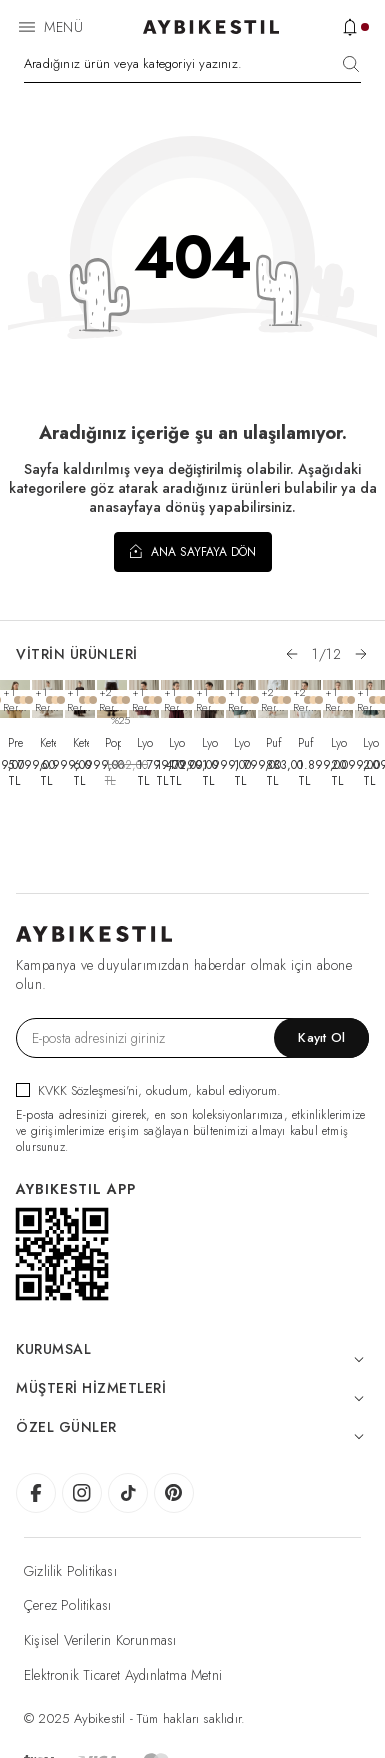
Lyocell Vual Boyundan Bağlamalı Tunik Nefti (242, 743)
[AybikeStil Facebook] (36, 1493)
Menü (63, 27)
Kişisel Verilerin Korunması (100, 1640)
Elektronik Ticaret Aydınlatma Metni (123, 1675)
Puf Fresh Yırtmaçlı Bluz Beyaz (306, 743)
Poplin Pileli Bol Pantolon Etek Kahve (113, 743)
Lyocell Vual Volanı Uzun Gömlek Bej (339, 743)
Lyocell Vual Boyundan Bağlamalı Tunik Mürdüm (145, 743)
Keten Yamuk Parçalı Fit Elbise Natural (48, 743)
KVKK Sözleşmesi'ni (88, 1090)
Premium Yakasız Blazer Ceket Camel (16, 743)
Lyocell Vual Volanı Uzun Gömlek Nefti (371, 743)
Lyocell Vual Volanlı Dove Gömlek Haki (210, 743)
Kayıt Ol (321, 1037)
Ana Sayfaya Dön (193, 551)
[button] (292, 654)
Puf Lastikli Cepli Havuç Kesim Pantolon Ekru (274, 743)
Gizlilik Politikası (70, 1571)
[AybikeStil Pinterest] (174, 1493)
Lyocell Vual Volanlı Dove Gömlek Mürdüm (177, 743)
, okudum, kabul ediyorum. (148, 1090)
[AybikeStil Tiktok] (128, 1493)
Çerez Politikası (67, 1605)
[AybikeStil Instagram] (82, 1493)
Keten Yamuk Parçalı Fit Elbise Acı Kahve (81, 743)
